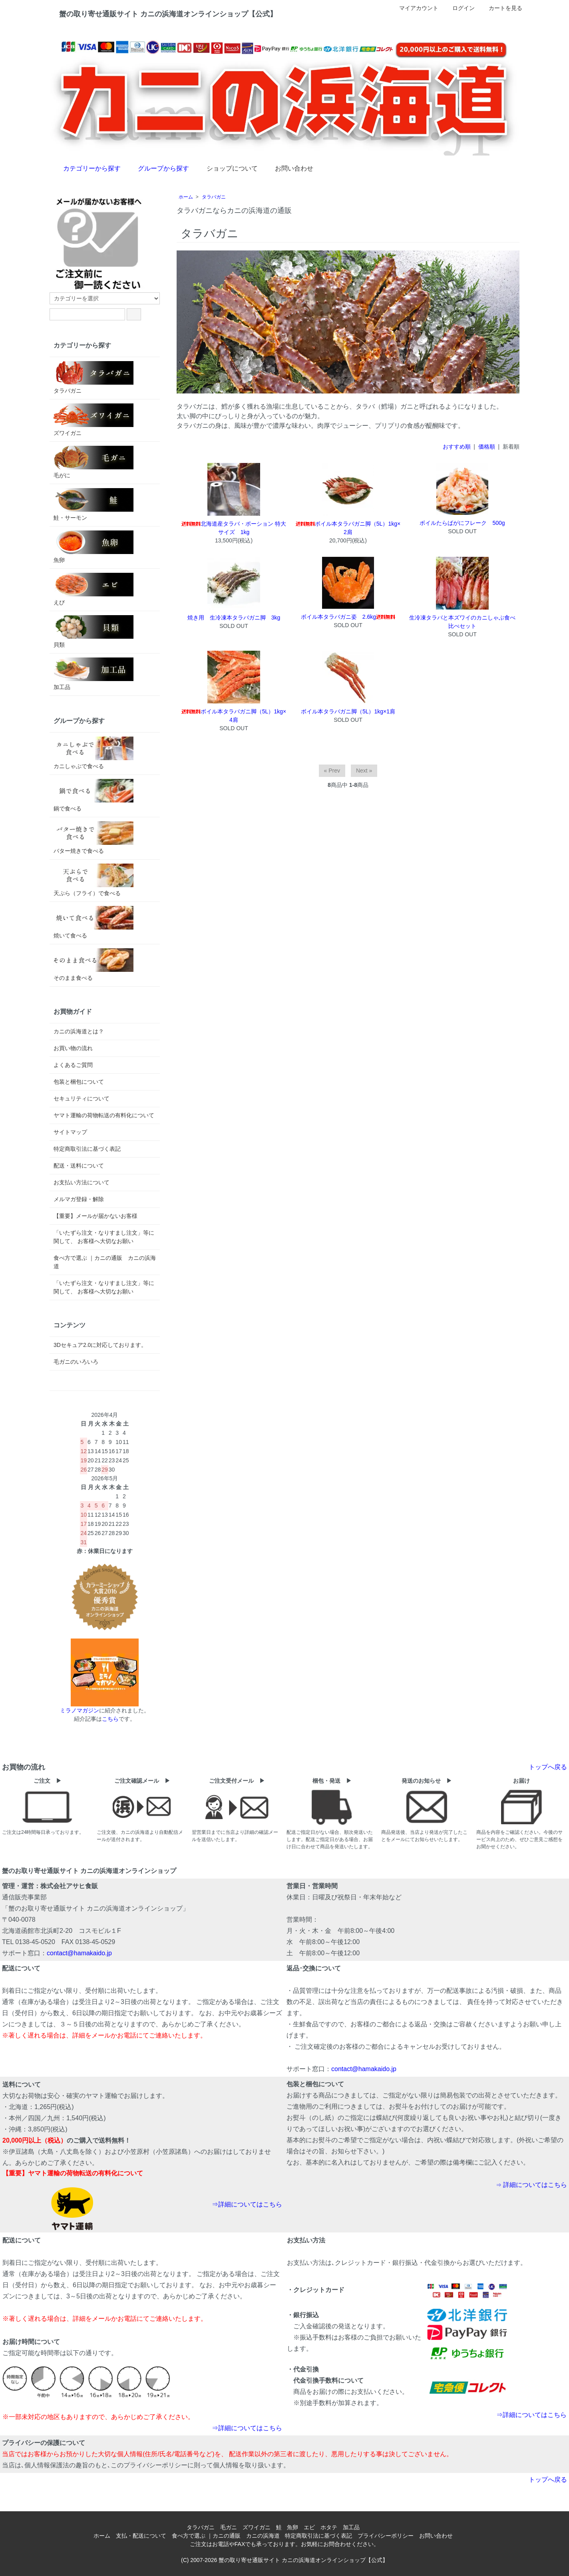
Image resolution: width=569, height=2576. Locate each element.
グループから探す (157, 168)
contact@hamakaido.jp (79, 1953)
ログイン (459, 8)
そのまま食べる (93, 964)
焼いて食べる (93, 922)
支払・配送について (141, 2535)
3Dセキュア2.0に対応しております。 (100, 1345)
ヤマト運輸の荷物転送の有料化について (104, 1115)
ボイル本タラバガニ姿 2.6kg (348, 617)
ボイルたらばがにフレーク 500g (462, 523)
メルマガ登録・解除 (79, 1199)
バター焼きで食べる (93, 837)
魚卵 (93, 546)
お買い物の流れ (73, 1048)
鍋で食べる (93, 795)
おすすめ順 (457, 446)
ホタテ (328, 2527)
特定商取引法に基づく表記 (87, 1149)
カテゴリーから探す (86, 168)
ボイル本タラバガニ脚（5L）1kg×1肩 (348, 711)
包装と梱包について (79, 1081)
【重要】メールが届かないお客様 (95, 1216)
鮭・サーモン (93, 504)
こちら (110, 1719)
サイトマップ (70, 1132)
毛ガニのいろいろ (76, 1362)
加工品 (93, 673)
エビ (309, 2527)
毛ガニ (228, 2527)
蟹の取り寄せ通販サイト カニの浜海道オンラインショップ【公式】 (303, 2560)
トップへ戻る (548, 1767)
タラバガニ (214, 197)
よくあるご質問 (73, 1065)
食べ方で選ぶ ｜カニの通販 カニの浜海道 (105, 1262)
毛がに (93, 462)
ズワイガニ (93, 419)
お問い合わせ (288, 168)
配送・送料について (79, 1165)
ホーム (186, 197)
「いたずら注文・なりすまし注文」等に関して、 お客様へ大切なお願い (104, 1236)
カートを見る (501, 8)
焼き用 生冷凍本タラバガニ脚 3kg (234, 617)
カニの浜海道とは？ (79, 1031)
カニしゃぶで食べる (93, 753)
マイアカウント (414, 8)
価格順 (486, 446)
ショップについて (226, 168)
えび (93, 589)
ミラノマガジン (79, 1710)
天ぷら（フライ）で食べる (93, 880)
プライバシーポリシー (386, 2535)
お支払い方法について (81, 1182)
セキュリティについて (81, 1098)
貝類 (93, 631)
